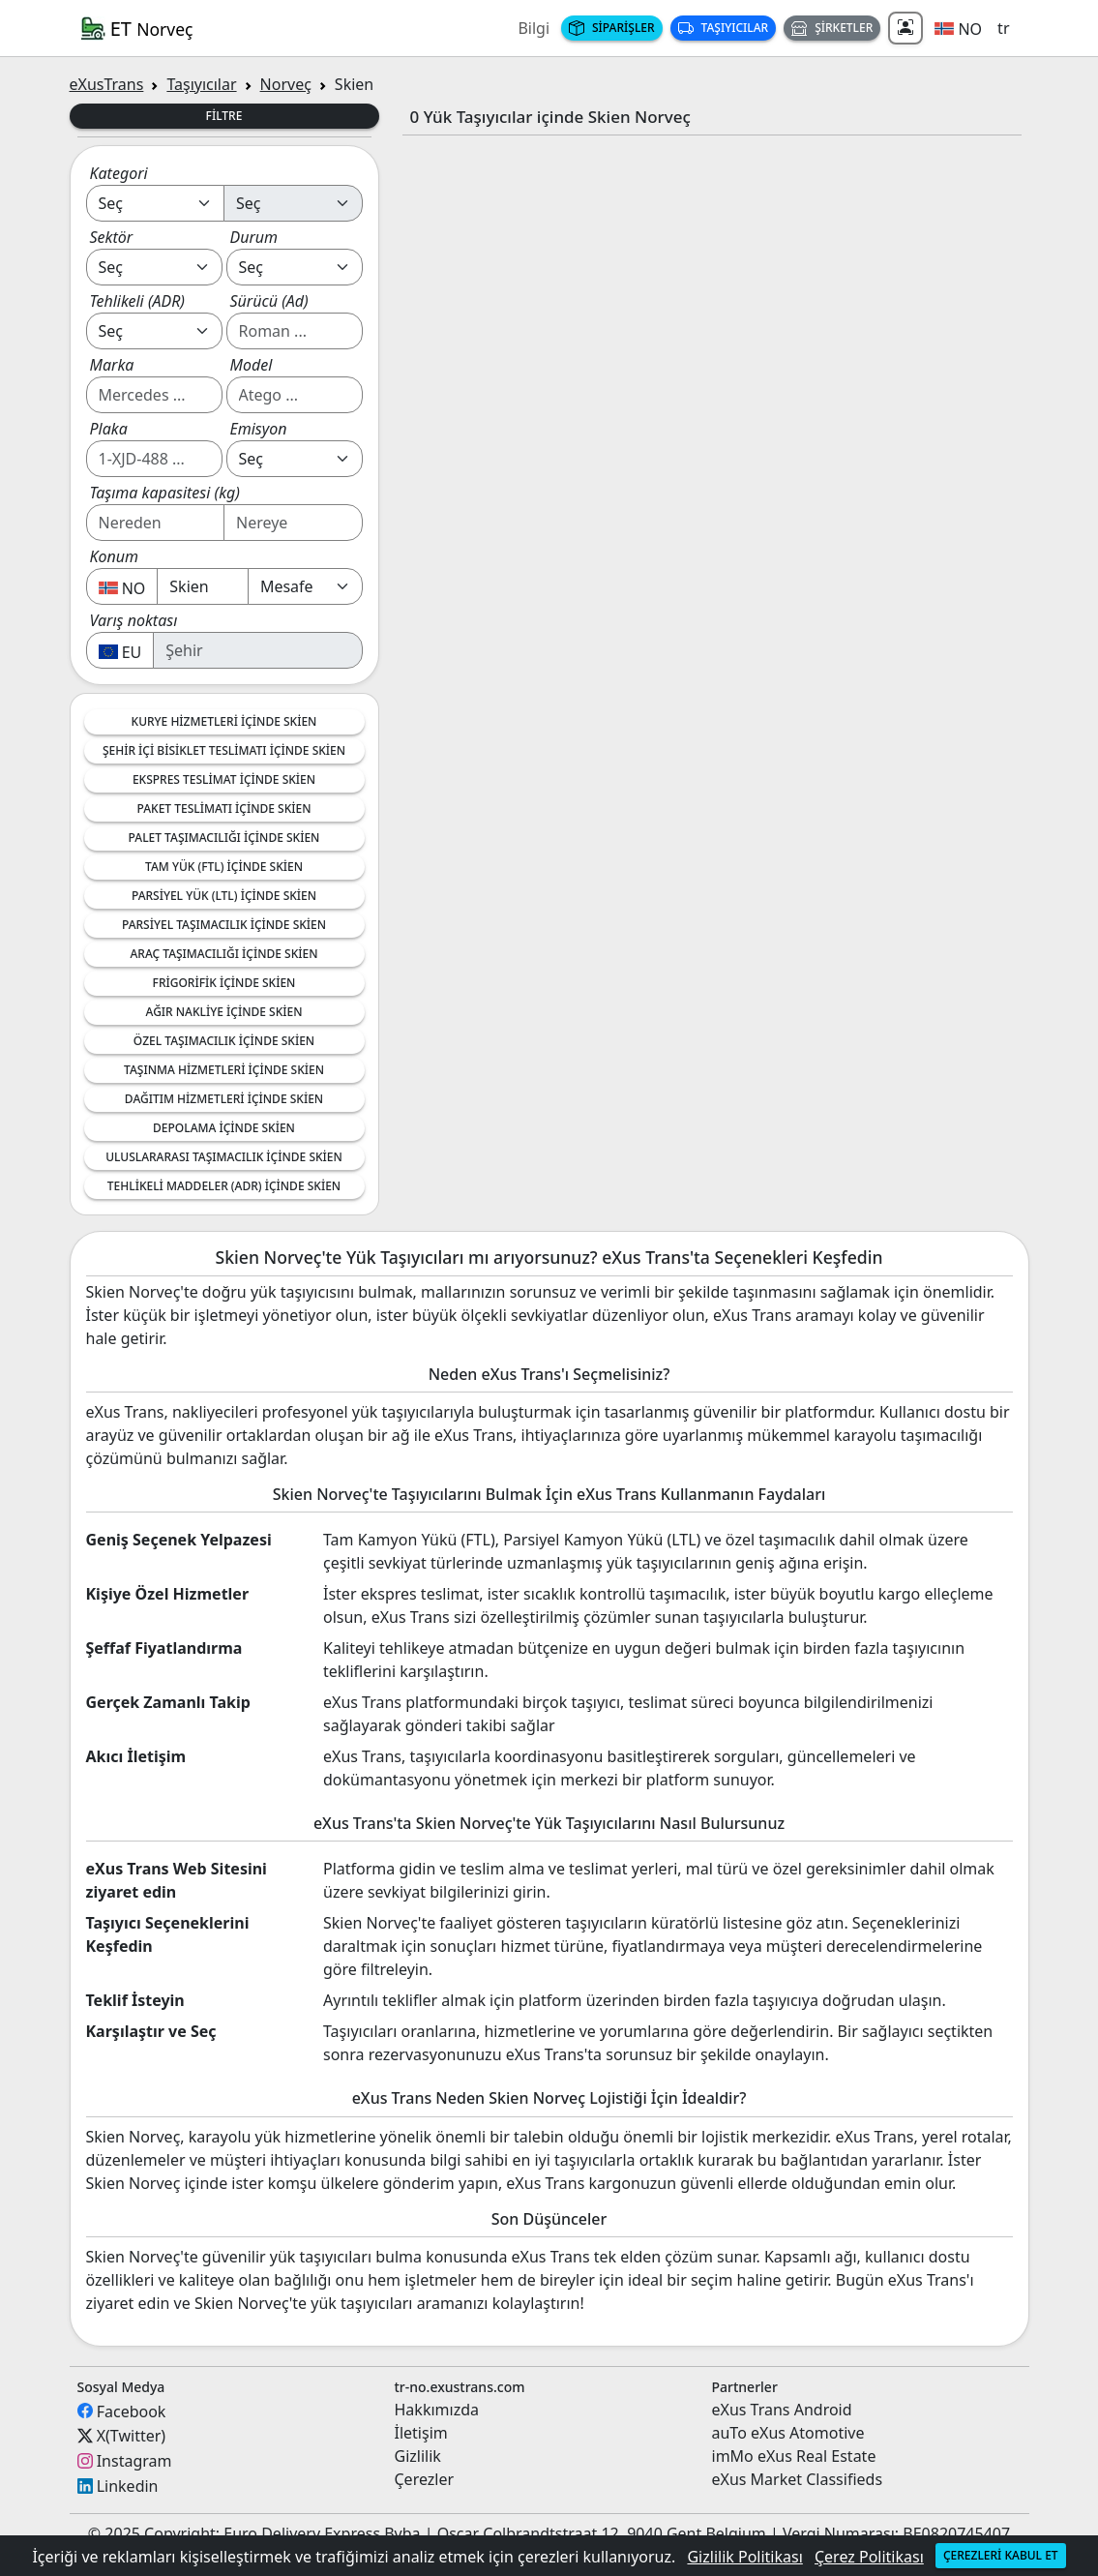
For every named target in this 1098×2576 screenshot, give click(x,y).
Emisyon (258, 428)
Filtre (224, 115)
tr (1003, 28)
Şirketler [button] (832, 27)
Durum (254, 237)
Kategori (119, 173)
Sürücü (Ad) (269, 301)
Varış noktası (134, 620)
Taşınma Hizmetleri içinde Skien (224, 1070)
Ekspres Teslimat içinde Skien (224, 779)
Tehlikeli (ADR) (138, 301)
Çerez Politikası (869, 2556)
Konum (114, 556)
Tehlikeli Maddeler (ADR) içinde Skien (224, 1186)
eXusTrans (107, 84)
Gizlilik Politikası (744, 2556)
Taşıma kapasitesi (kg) (165, 492)
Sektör (112, 237)
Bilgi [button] (533, 28)
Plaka (109, 428)
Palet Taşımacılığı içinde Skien (224, 837)
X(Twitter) (131, 2435)
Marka (112, 364)
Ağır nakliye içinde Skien (224, 1011)
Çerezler (425, 2479)
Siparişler (612, 27)
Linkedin (128, 2486)
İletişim (421, 2432)
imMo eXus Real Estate (794, 2456)
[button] (958, 28)
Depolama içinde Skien (224, 1128)
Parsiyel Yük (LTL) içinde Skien (224, 895)
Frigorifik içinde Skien (224, 982)
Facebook (131, 2410)
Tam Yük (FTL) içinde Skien (224, 866)
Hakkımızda (437, 2409)
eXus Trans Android (782, 2409)
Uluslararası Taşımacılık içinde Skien (223, 1157)
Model (251, 364)
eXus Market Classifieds (797, 2479)
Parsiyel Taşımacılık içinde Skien (224, 924)
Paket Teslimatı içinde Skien (224, 808)
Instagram (134, 2460)
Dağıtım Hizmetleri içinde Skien (224, 1099)
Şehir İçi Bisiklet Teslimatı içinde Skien (224, 750)
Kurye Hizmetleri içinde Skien (224, 721)
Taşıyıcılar (723, 27)
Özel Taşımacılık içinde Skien (224, 1041)
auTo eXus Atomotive (788, 2432)
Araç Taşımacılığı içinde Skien (223, 953)
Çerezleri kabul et (1000, 2555)
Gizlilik (418, 2456)
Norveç (286, 84)
